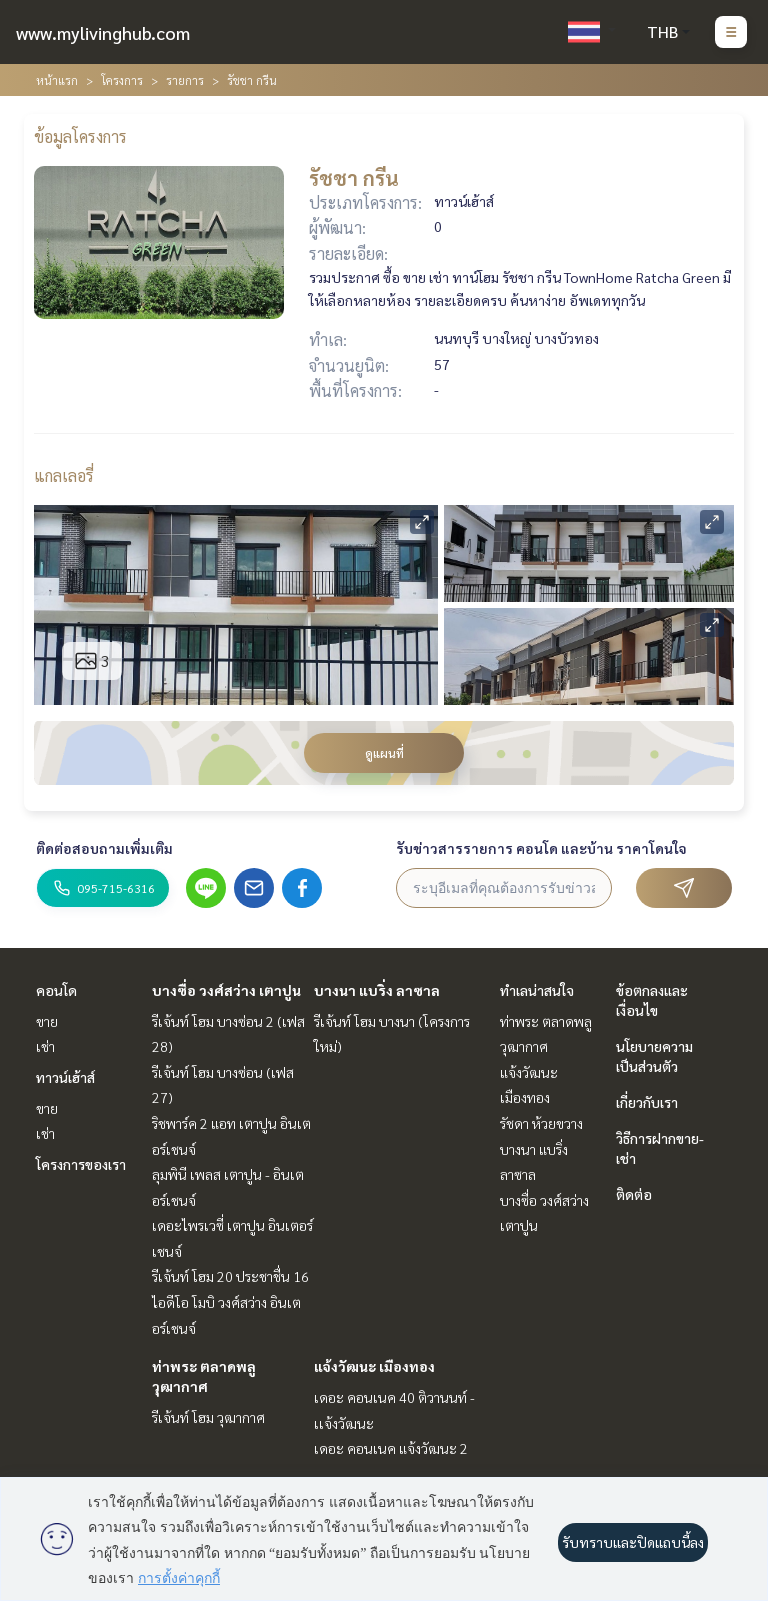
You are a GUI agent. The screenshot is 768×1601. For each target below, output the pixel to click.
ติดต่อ (634, 1194)
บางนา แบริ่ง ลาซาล (377, 990)
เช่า (45, 1046)
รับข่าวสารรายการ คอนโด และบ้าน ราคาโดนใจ (541, 848)
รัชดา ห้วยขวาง (541, 1123)
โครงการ (122, 80)
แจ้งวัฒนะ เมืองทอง (374, 1366)
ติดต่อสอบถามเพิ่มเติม (104, 848)
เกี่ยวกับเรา (647, 1102)
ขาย (47, 1021)
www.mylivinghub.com (103, 32)
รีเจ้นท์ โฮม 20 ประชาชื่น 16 (230, 1276)
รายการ (185, 80)
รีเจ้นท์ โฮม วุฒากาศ (208, 1417)
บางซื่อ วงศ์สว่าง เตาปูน (226, 990)
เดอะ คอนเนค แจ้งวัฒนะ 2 (391, 1448)
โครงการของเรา (81, 1164)
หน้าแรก (57, 80)
